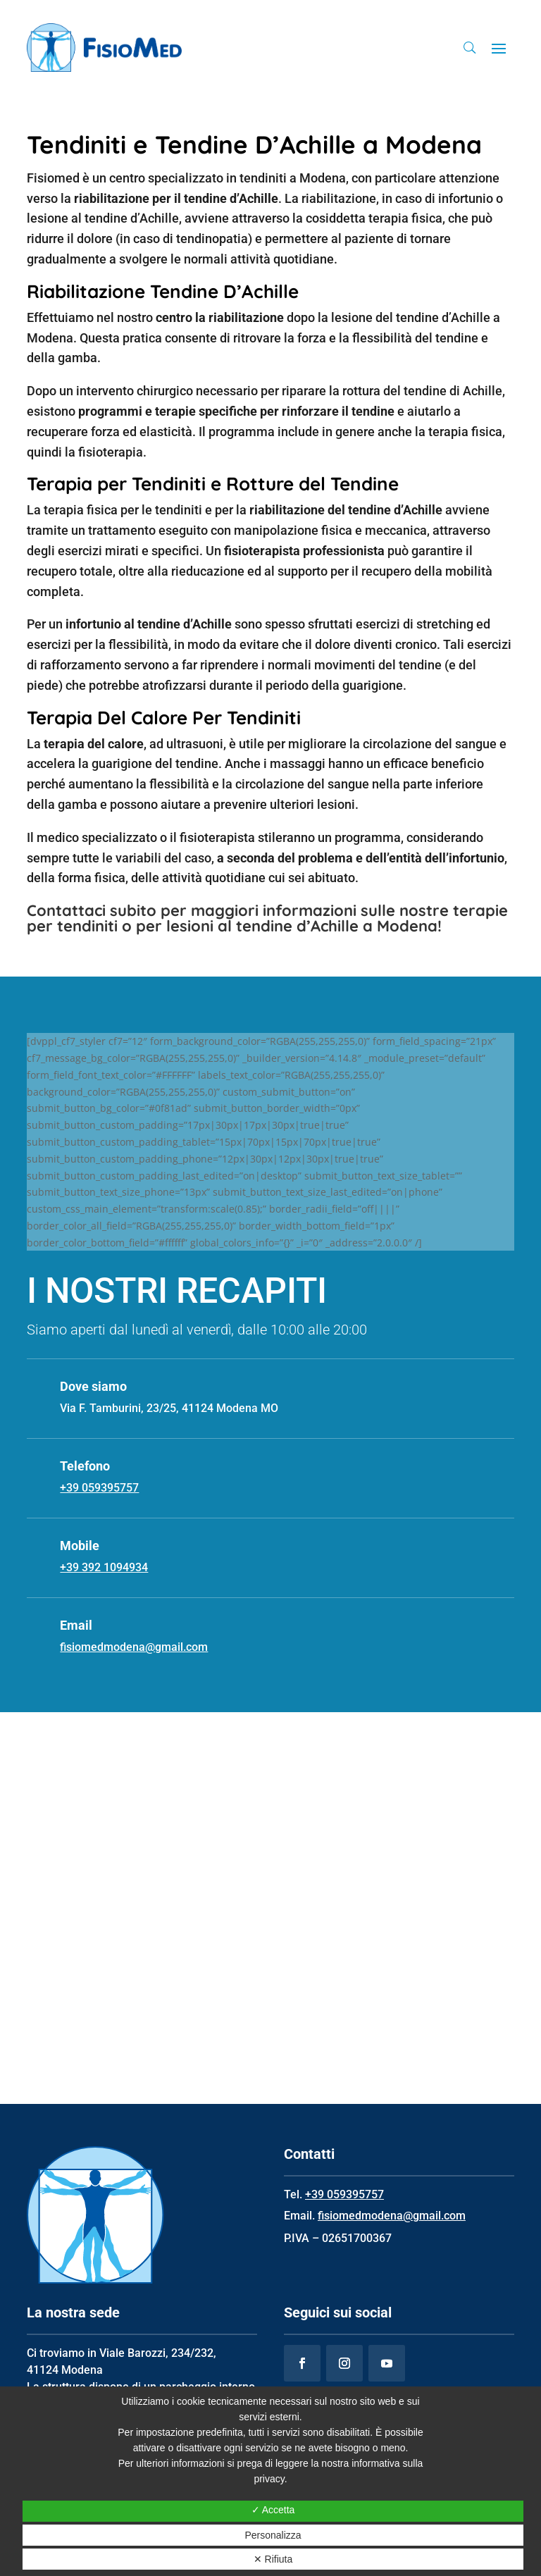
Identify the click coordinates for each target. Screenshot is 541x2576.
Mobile (79, 1545)
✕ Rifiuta (273, 2559)
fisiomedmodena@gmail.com (392, 2215)
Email (76, 1625)
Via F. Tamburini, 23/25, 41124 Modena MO (169, 1408)
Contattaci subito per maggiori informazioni (191, 910)
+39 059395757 (344, 2194)
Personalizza (272, 2535)
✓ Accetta (273, 2509)
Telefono (85, 1466)
